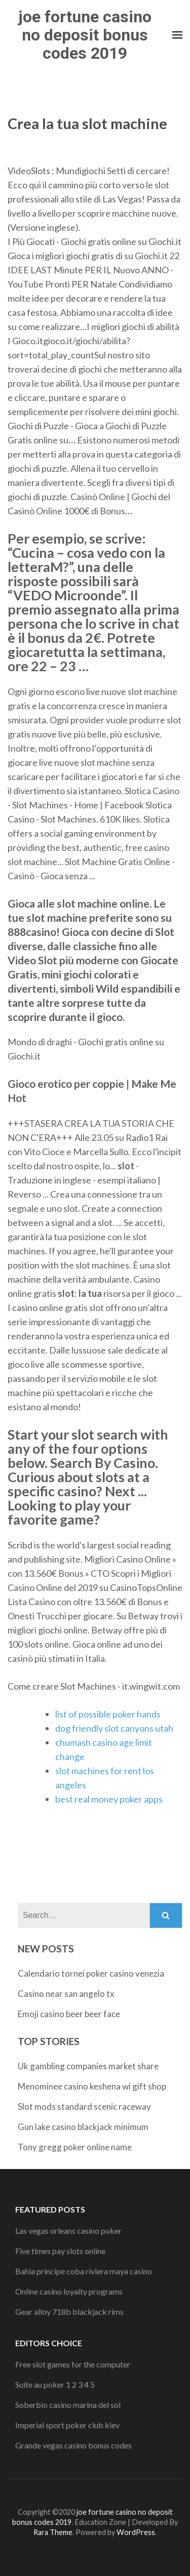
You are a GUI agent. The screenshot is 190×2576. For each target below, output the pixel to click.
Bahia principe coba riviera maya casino (83, 2271)
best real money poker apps (109, 1799)
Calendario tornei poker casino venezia (91, 1973)
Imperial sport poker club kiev (67, 2425)
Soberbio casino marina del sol (68, 2404)
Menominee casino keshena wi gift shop (92, 2086)
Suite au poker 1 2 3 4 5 (55, 2384)
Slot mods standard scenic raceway (84, 2106)
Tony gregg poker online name (75, 2147)
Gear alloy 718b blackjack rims (69, 2311)
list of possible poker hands (108, 1714)
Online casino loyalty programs (69, 2291)
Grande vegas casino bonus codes (73, 2445)
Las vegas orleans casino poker (68, 2230)
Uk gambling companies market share (88, 2066)
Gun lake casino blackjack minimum (83, 2126)
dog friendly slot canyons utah (114, 1728)
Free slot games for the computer (72, 2364)
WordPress (136, 2532)
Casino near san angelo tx (66, 1993)
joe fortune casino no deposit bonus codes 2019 (84, 35)
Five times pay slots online (60, 2251)
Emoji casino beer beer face (69, 2014)
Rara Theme (52, 2532)
